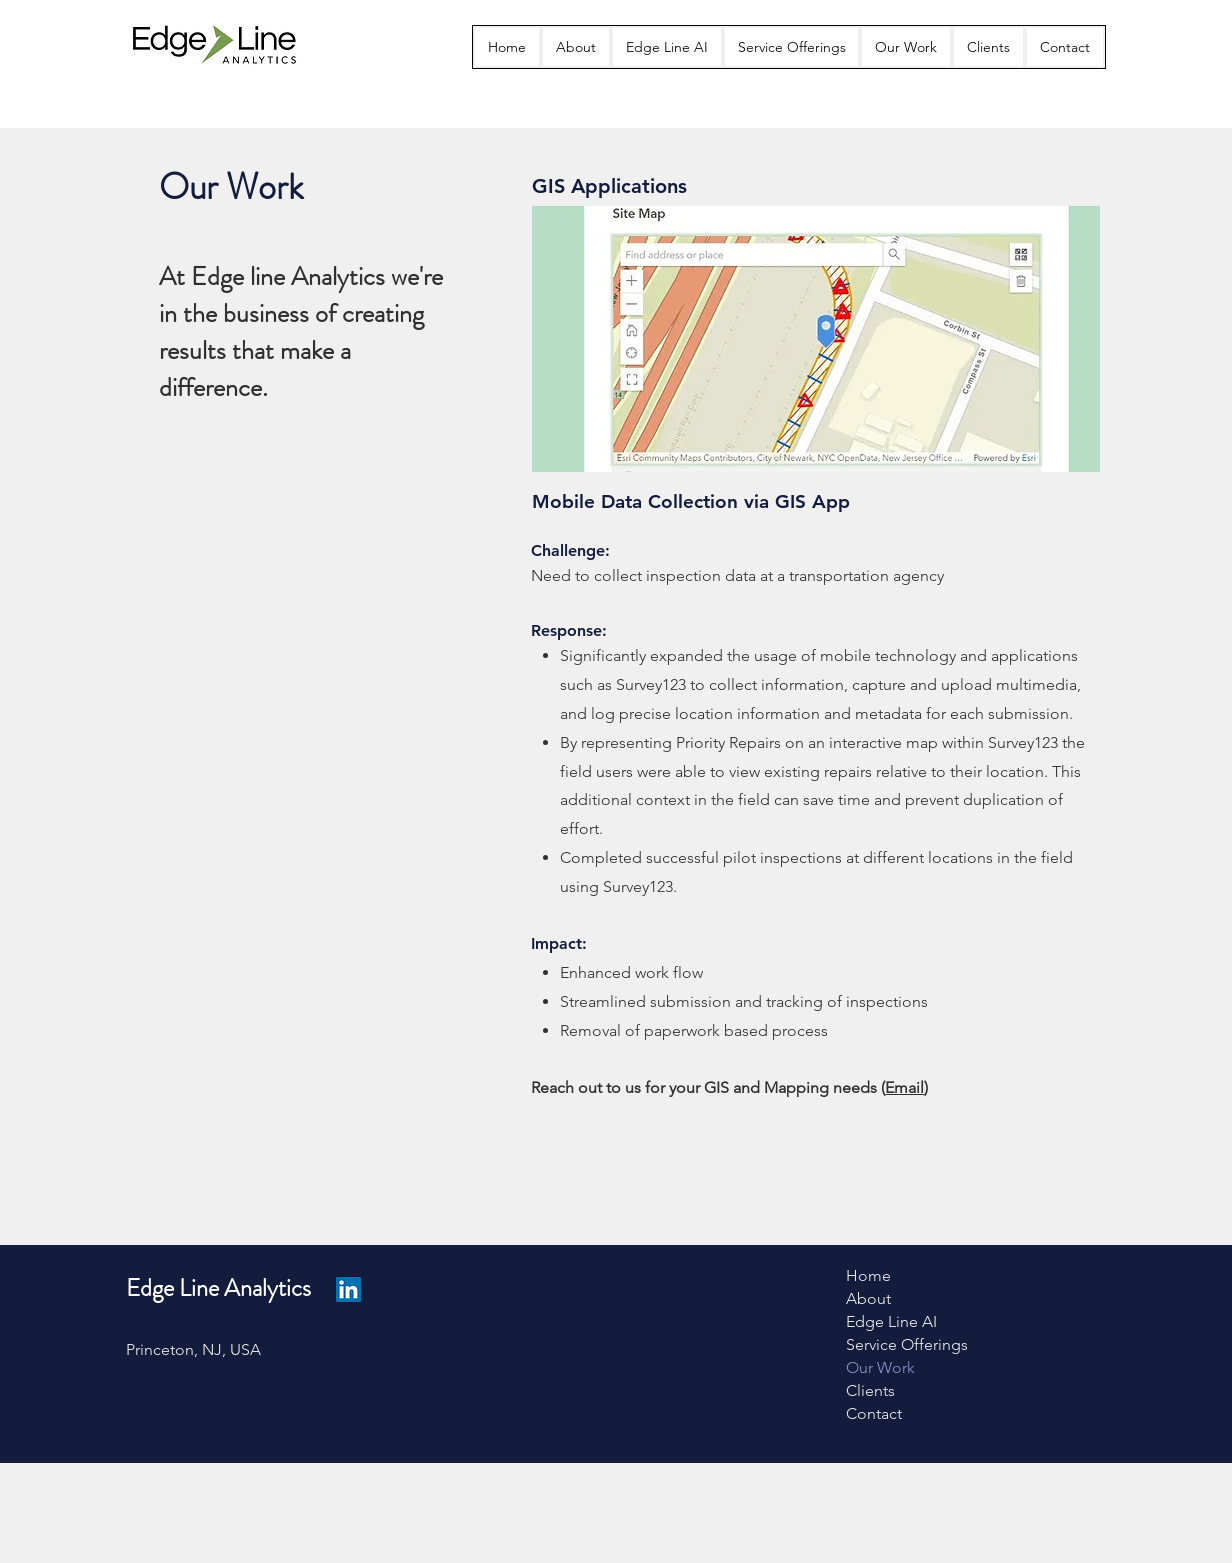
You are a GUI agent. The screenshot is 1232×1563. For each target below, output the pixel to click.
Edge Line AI (891, 1321)
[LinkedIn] (348, 1289)
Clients (870, 1390)
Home (868, 1275)
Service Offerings (907, 1344)
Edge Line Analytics (218, 1288)
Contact (874, 1413)
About (868, 1298)
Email (904, 1087)
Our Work (880, 1367)
